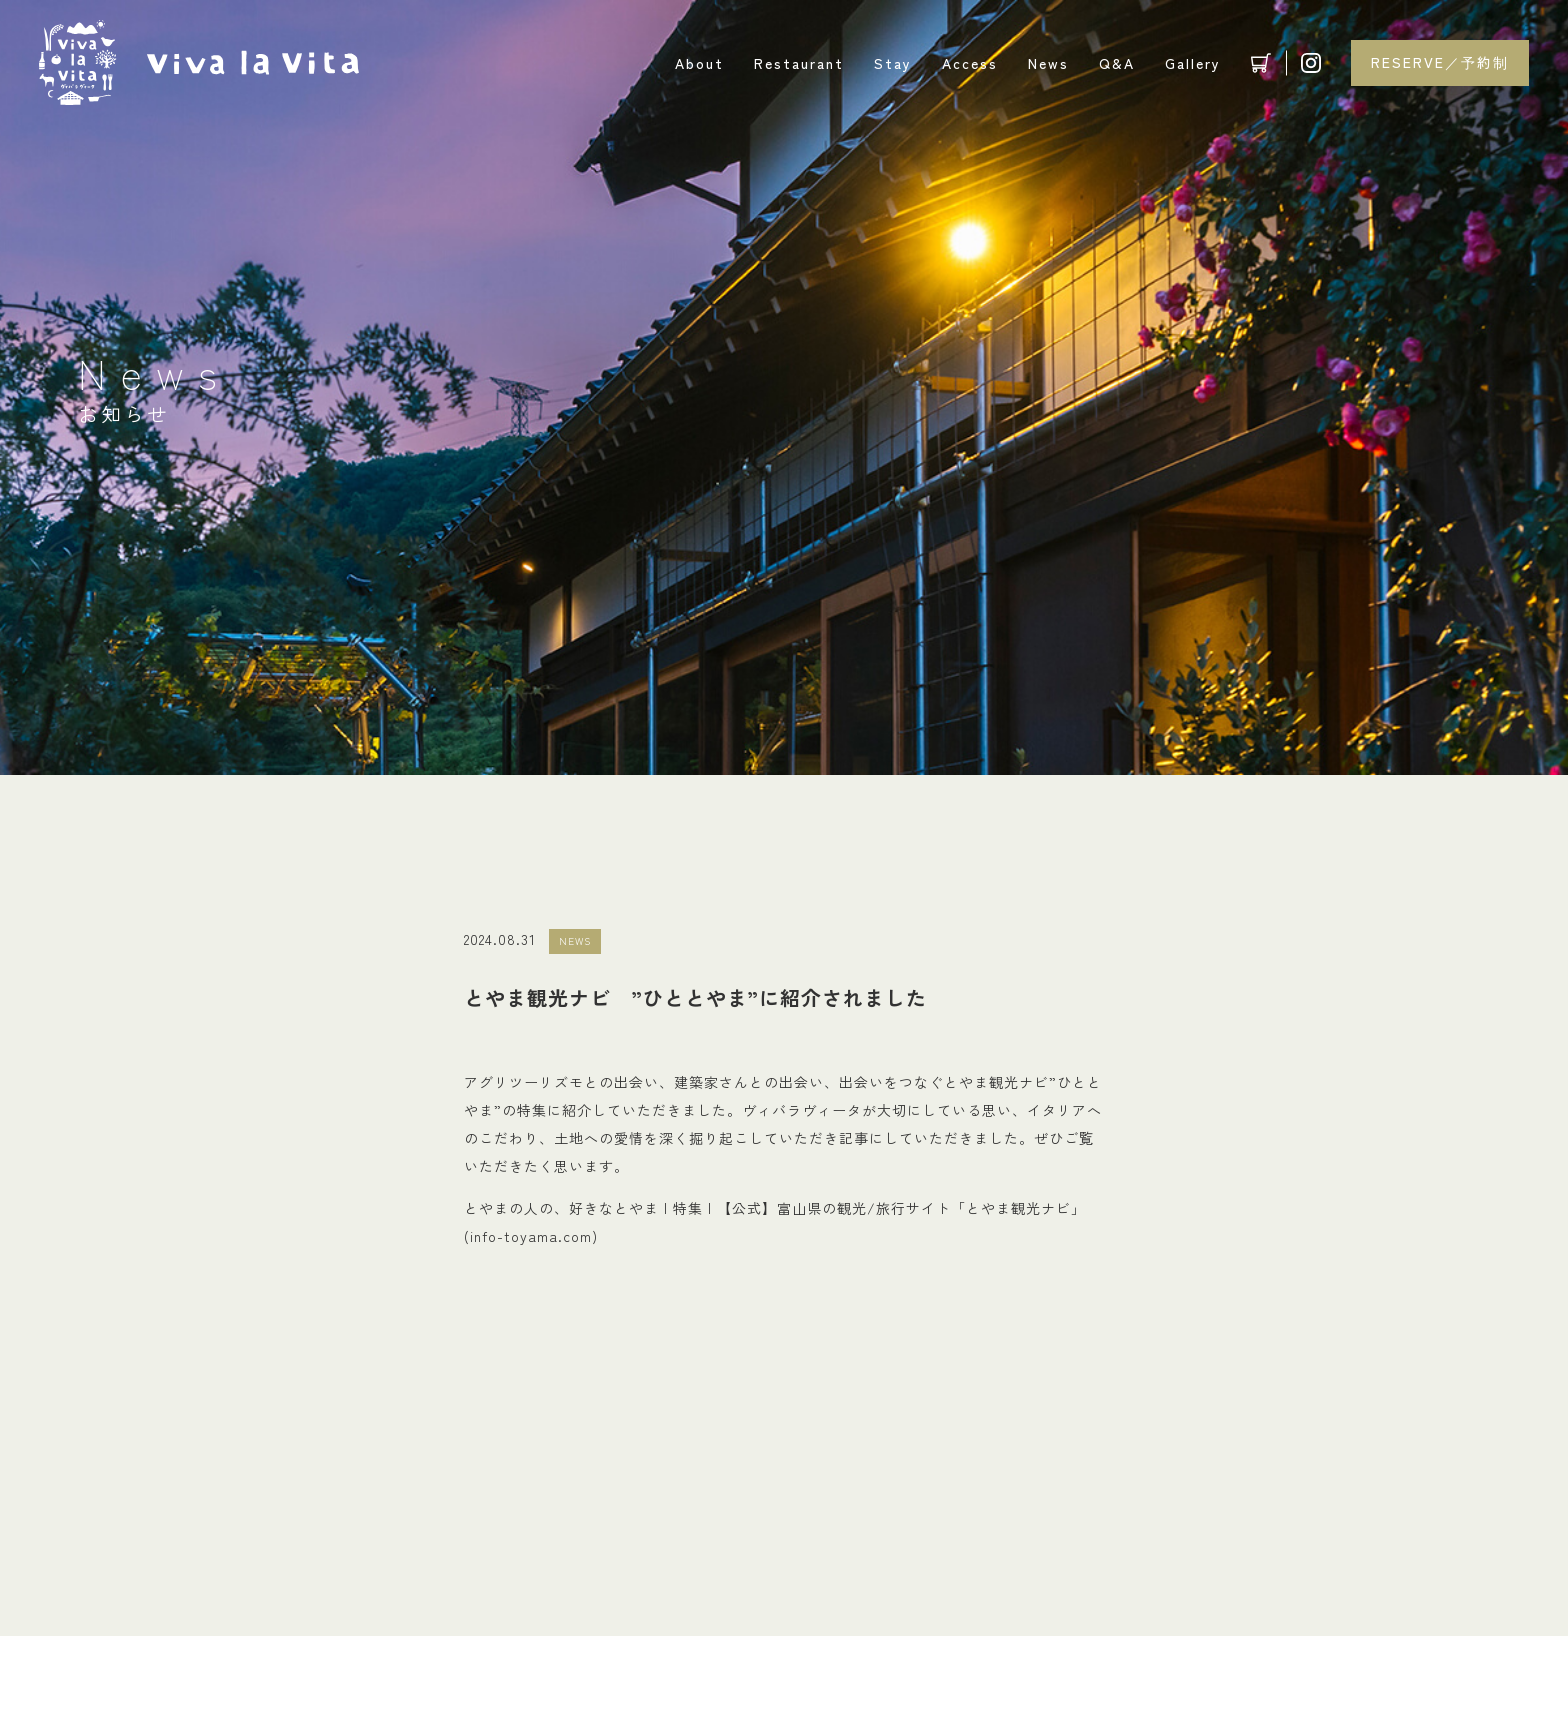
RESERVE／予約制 (1440, 62)
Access (970, 63)
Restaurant (799, 63)
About (699, 63)
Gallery (1193, 63)
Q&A (1117, 63)
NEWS (575, 940)
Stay (893, 63)
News (1048, 63)
